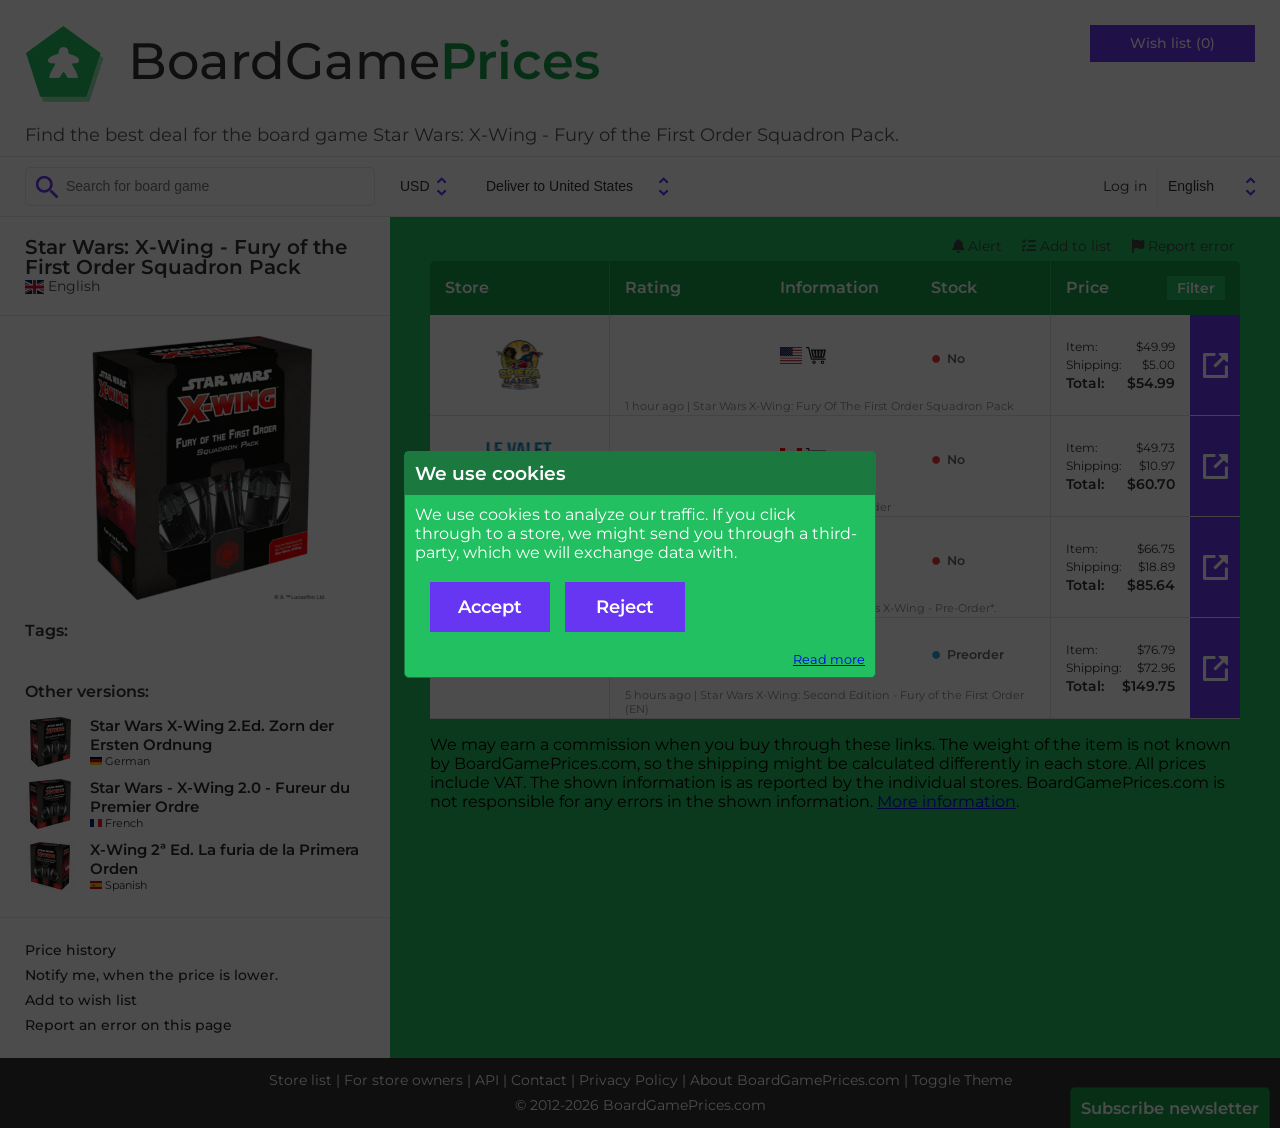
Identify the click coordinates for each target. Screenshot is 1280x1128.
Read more (829, 659)
